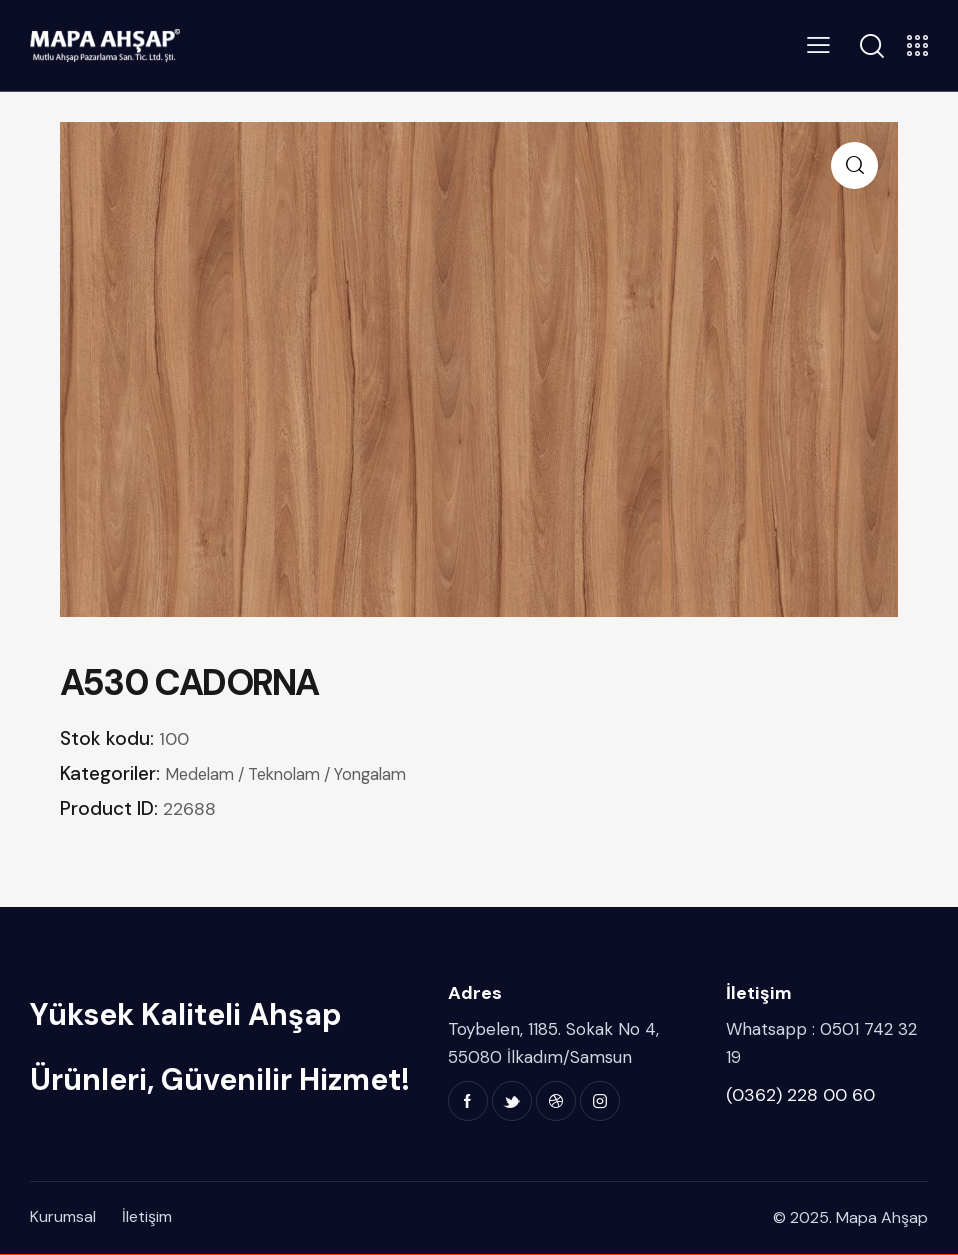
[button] (854, 165)
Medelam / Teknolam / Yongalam (299, 774)
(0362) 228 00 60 (800, 1095)
